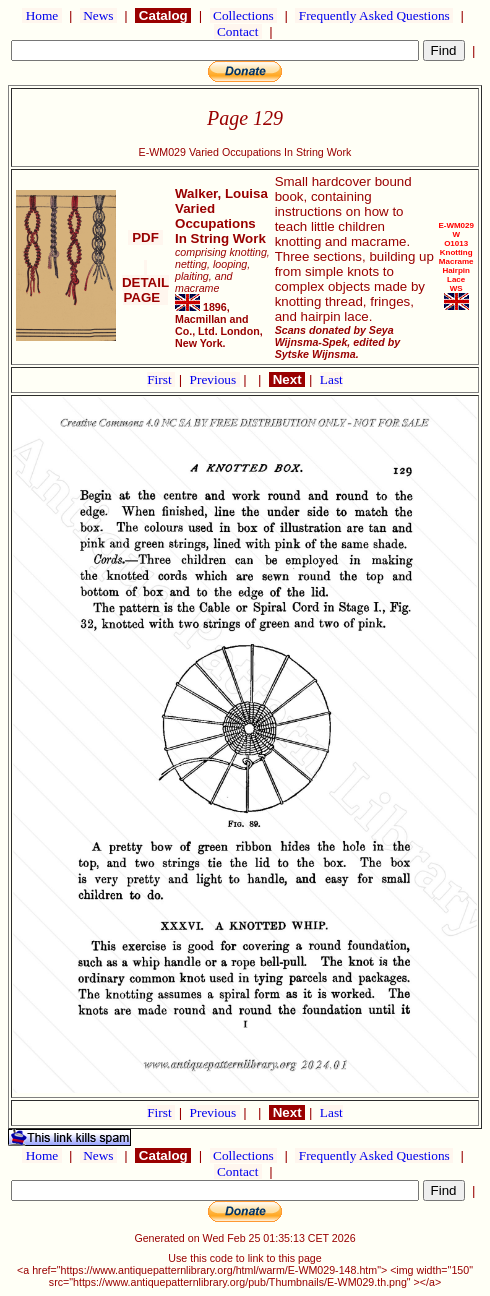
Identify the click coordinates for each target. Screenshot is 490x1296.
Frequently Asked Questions (374, 15)
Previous (215, 379)
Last (331, 379)
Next (287, 379)
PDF (145, 237)
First (161, 379)
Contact (238, 31)
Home (41, 15)
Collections (243, 15)
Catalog (163, 15)
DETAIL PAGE (145, 282)
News (98, 15)
